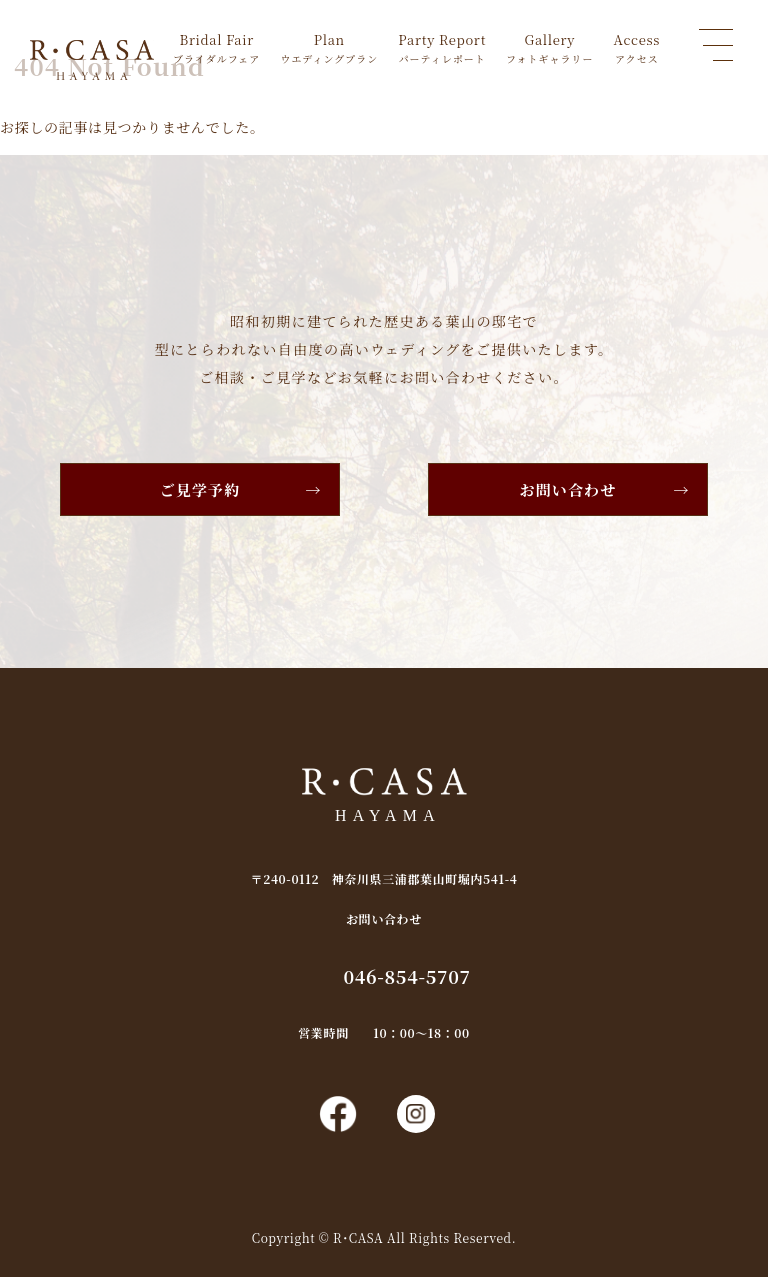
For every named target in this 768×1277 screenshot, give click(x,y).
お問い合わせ (568, 489)
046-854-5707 (406, 976)
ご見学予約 (200, 489)
